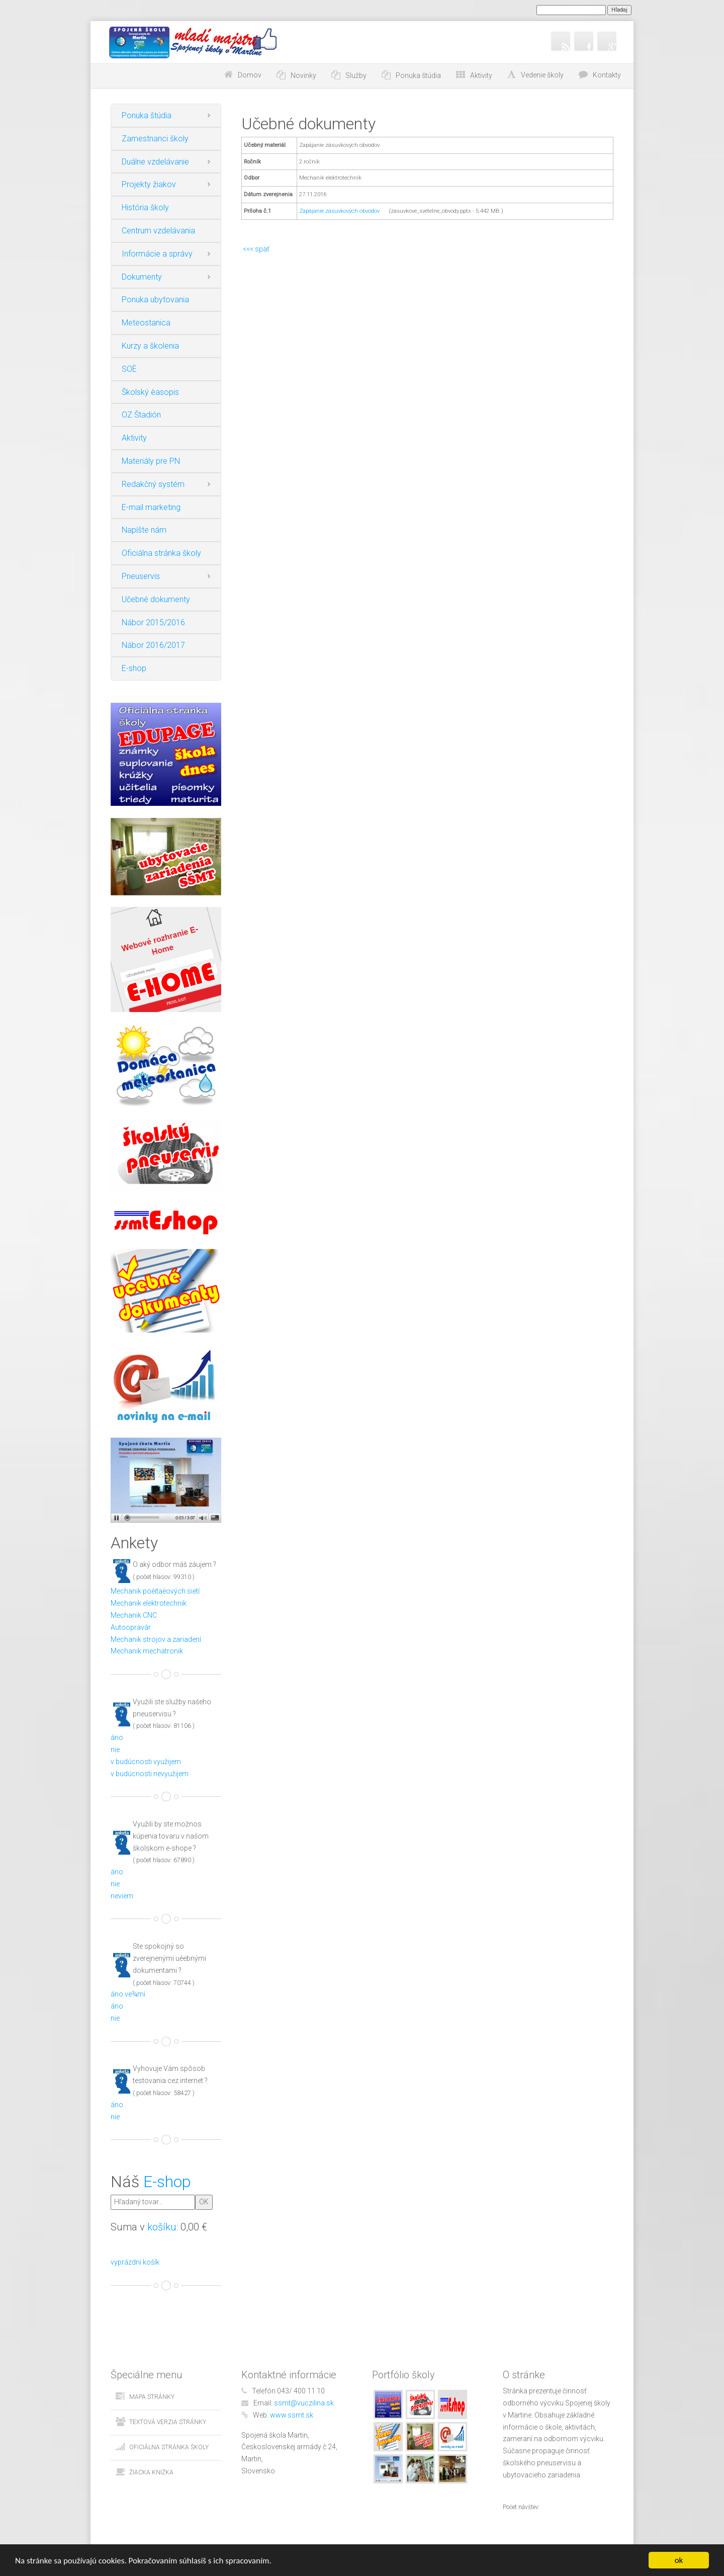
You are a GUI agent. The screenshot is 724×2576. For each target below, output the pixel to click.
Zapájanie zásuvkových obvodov (339, 210)
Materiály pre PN (151, 461)
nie (115, 1750)
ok (679, 2560)
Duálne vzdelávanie (155, 162)
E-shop (134, 668)
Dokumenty (142, 277)
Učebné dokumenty (156, 599)
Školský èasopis (150, 392)
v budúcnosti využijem (146, 1762)
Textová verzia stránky (167, 2422)
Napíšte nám (144, 530)
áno (117, 1737)
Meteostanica (146, 322)
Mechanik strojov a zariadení (156, 1639)
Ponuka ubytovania (155, 299)
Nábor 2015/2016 (153, 622)
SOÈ (129, 369)
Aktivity (134, 438)
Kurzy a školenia (150, 346)
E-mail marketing (151, 507)
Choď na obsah (184, 75)
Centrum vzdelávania (158, 230)
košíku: (162, 2227)
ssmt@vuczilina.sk (304, 2403)
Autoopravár (131, 1627)
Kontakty (607, 75)
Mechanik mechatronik (147, 1651)
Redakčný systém (153, 484)
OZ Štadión (141, 415)
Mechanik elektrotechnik (149, 1603)
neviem (122, 1896)
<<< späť (255, 249)
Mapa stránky (151, 2396)
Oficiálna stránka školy (161, 553)
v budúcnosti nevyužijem (150, 1774)
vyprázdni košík (135, 2262)
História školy (145, 207)
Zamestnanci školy (155, 138)
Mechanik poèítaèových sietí (155, 1591)
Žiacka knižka (151, 2472)
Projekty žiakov (149, 184)
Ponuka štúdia (146, 115)
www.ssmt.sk (291, 2415)
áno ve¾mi (128, 1994)
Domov (249, 75)
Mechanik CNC (134, 1615)
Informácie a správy (157, 254)
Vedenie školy (542, 75)
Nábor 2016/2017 (153, 645)
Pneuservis (141, 576)
